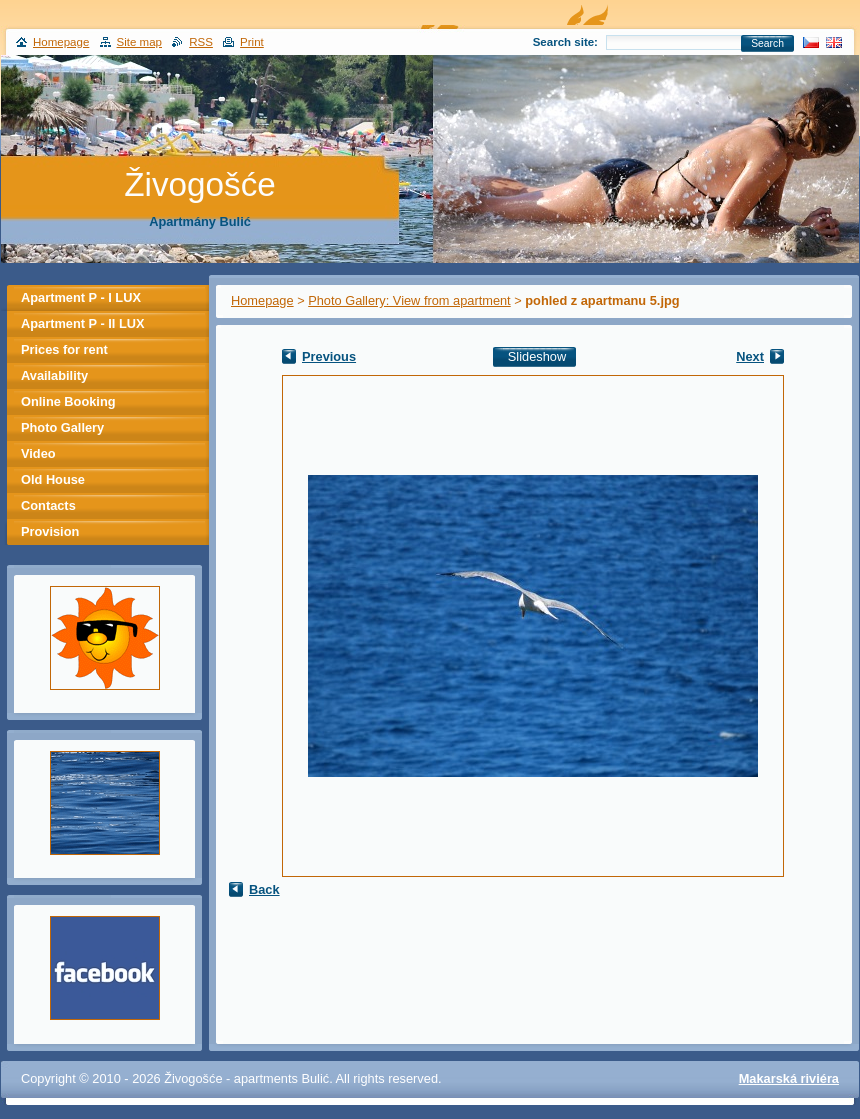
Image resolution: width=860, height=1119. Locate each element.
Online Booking (68, 401)
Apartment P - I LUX (81, 297)
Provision (50, 531)
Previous (329, 356)
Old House (53, 479)
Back (264, 889)
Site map (139, 42)
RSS (201, 42)
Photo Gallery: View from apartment (409, 300)
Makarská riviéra (789, 1078)
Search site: (565, 42)
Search (767, 43)
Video (38, 453)
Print (252, 42)
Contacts (48, 505)
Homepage (262, 300)
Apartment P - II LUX (82, 323)
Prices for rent (64, 349)
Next (750, 356)
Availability (54, 375)
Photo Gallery (62, 427)
